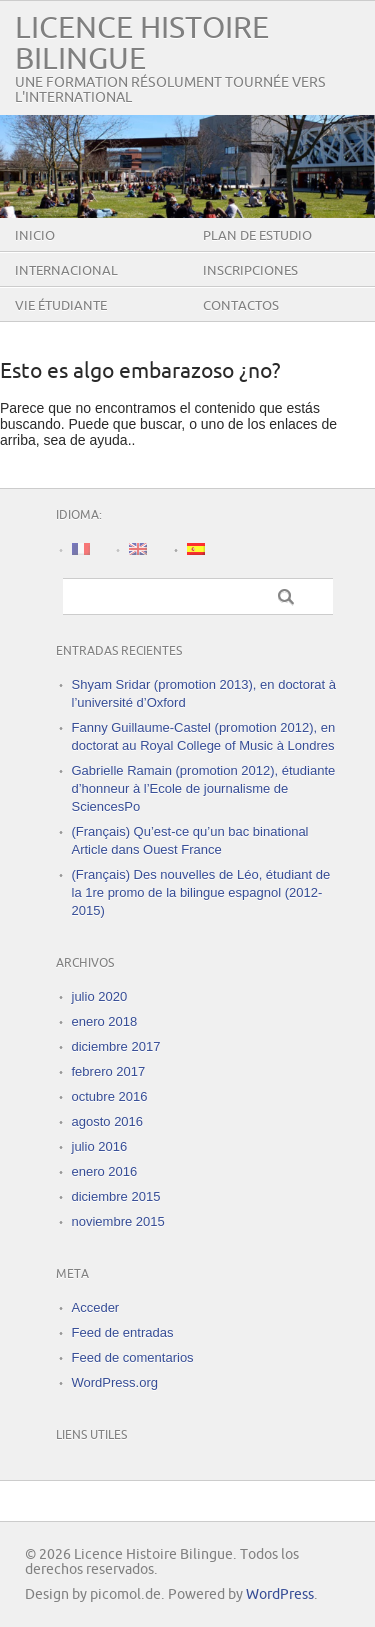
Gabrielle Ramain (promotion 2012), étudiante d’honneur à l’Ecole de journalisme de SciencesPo (204, 788)
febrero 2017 (109, 1071)
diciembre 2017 (116, 1046)
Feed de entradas (123, 1332)
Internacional (66, 271)
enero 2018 (105, 1021)
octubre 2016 (110, 1096)
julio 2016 (100, 1146)
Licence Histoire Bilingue (142, 44)
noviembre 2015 (118, 1221)
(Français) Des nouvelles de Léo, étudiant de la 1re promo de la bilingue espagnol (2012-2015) (201, 892)
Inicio (35, 236)
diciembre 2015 (116, 1196)
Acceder (96, 1307)
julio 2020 (100, 996)
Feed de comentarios (133, 1357)
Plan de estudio (257, 236)
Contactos (241, 306)
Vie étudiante (61, 306)
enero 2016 (105, 1171)
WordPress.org (115, 1382)
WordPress (280, 1594)
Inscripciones (250, 271)
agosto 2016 (108, 1121)
